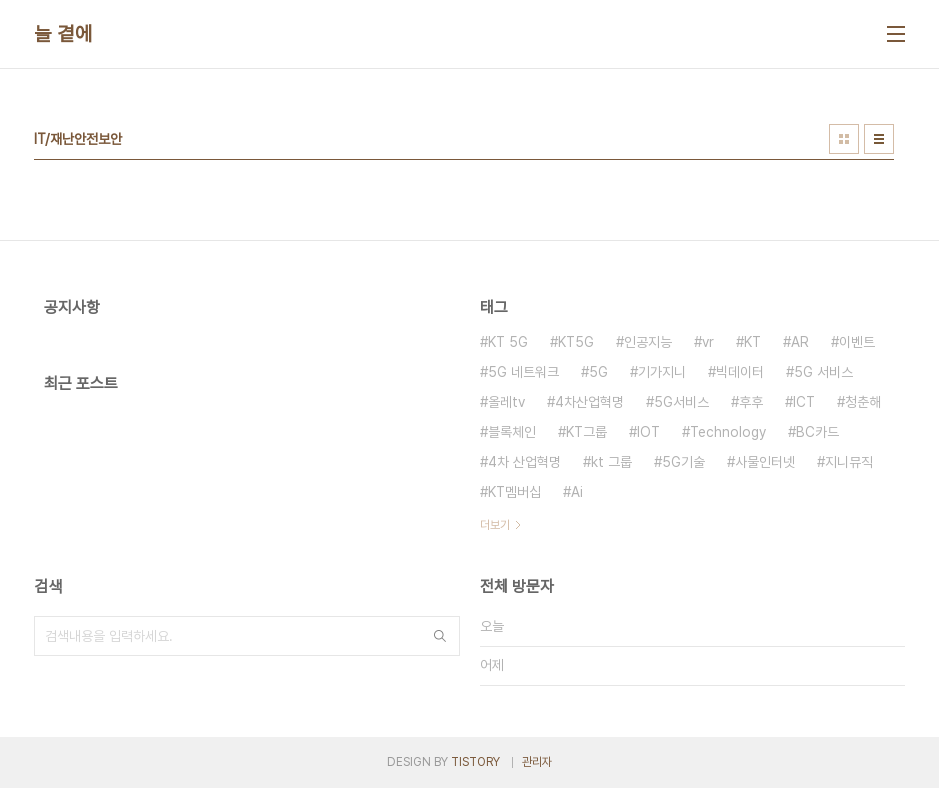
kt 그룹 (611, 462)
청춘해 (863, 402)
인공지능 (648, 342)
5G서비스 (681, 402)
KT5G (576, 342)
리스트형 (879, 139)
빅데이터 (740, 372)
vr (708, 342)
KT (752, 342)
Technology (728, 432)
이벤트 (857, 342)
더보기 (495, 525)
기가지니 (662, 372)
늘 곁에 (63, 34)
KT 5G (508, 342)
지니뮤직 (849, 462)
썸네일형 (844, 139)
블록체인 (512, 432)
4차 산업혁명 (524, 462)
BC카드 (817, 432)
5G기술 (683, 462)
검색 (440, 636)
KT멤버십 (514, 492)
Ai (577, 492)
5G (598, 372)
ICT (804, 402)
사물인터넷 (765, 462)
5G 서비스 (823, 372)
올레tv (506, 402)
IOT (648, 432)
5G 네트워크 (523, 372)
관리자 (537, 762)
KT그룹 (586, 432)
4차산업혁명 (589, 402)
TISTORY (475, 762)
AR (800, 342)
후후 (751, 402)
